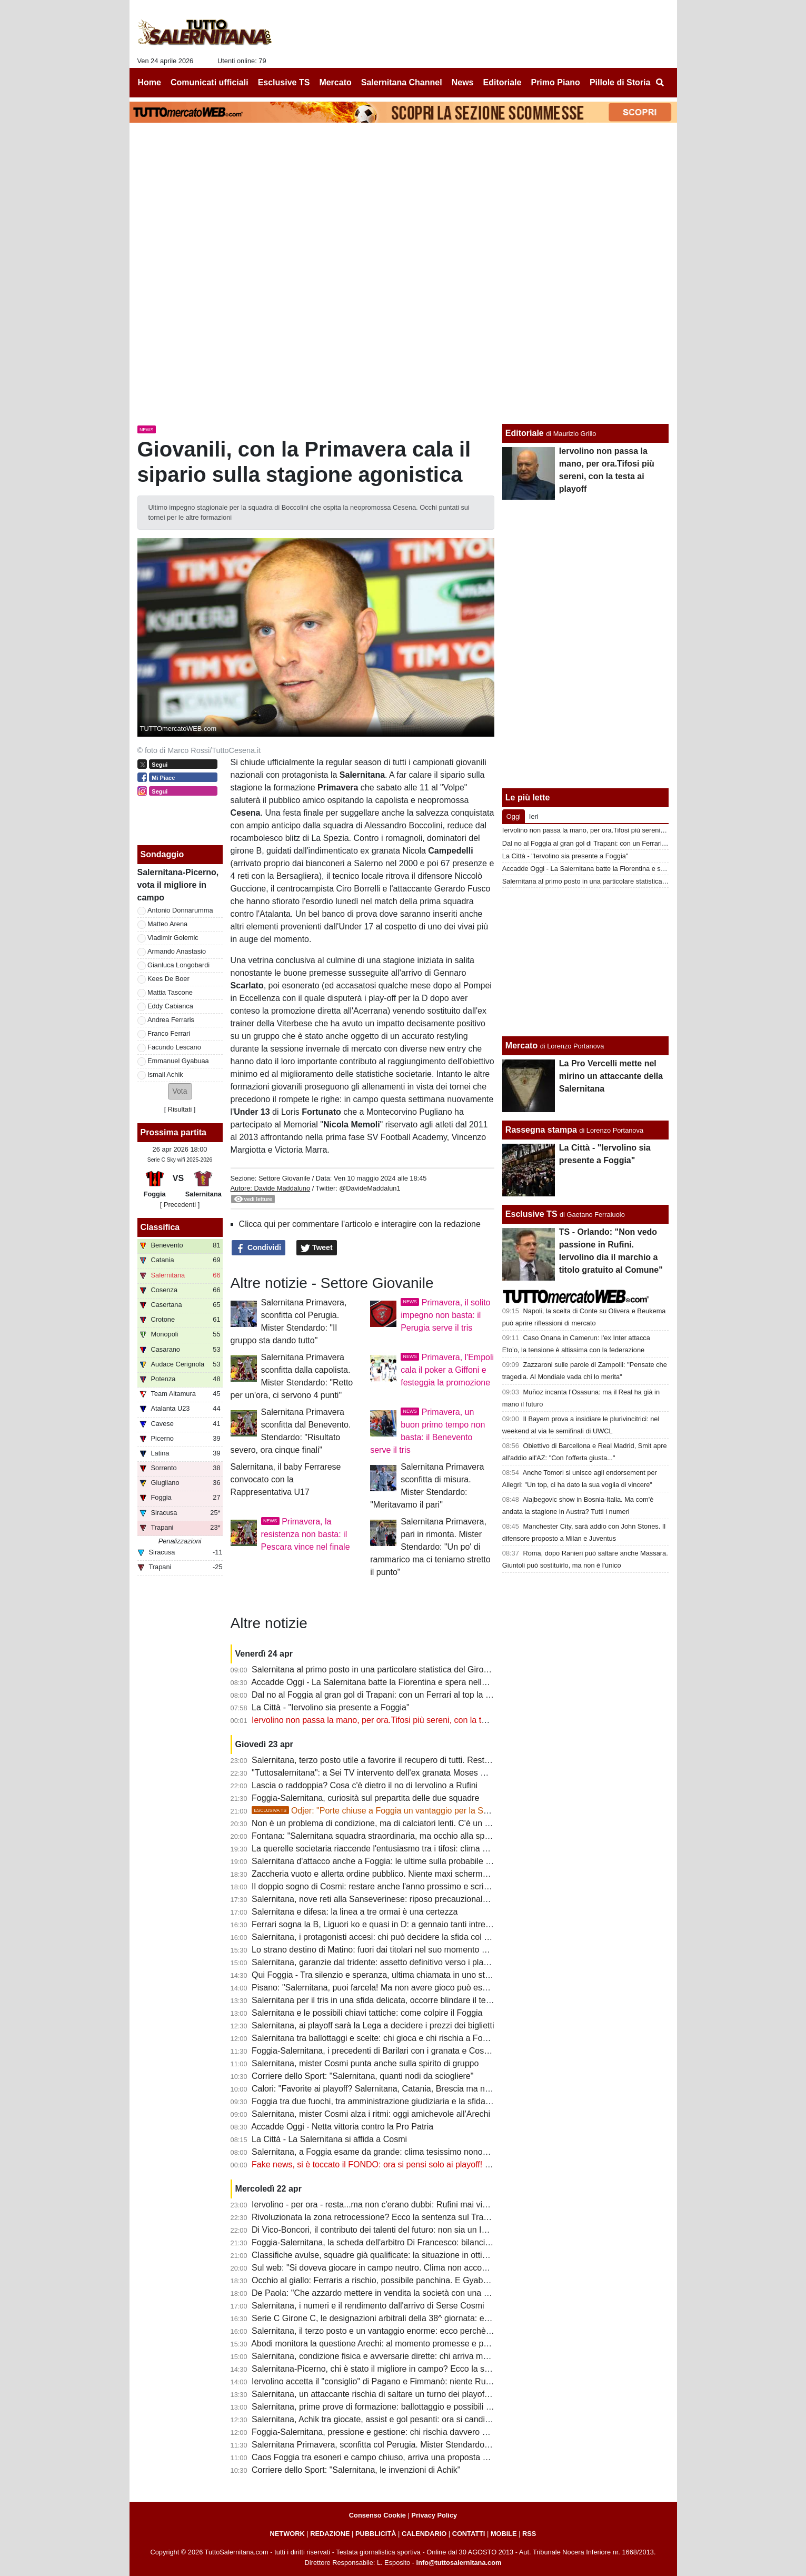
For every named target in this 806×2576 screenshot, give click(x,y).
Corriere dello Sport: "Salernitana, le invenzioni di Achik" (356, 2469)
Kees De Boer (168, 979)
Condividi (258, 1248)
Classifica (160, 1227)
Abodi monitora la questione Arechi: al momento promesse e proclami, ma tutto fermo (410, 2343)
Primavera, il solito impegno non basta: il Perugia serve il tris (445, 1315)
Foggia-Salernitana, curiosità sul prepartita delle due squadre (365, 1798)
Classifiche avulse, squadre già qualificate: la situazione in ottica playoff (385, 2255)
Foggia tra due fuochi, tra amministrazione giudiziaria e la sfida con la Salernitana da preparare (428, 2101)
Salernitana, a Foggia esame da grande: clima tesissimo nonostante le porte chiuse (407, 2151)
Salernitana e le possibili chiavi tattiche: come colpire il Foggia (367, 2012)
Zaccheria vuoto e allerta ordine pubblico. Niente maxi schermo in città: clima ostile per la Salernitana (440, 1873)
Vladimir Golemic (172, 938)
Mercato (521, 1045)
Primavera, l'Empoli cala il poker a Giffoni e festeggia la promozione (447, 1370)
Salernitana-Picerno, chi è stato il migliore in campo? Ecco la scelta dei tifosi (393, 2368)
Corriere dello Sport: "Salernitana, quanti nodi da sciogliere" (362, 2076)
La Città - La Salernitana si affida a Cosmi (329, 2139)
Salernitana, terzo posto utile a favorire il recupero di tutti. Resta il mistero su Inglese (409, 1760)
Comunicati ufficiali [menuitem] (209, 82)
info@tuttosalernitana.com (459, 2563)
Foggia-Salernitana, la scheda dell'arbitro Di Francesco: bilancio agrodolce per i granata (415, 2242)
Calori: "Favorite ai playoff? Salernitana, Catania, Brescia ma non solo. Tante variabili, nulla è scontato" (443, 2088)
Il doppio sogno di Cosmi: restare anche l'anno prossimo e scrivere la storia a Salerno (411, 1886)
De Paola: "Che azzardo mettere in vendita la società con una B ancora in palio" (400, 2292)
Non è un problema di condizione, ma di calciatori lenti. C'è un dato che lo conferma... (411, 1823)
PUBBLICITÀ (375, 2534)
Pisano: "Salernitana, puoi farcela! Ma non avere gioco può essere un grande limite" (408, 1987)
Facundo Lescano (174, 1047)
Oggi (513, 816)
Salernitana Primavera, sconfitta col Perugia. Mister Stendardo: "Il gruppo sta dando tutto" (419, 2444)
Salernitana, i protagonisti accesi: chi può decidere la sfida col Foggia (381, 1937)
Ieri (534, 816)
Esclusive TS (531, 1214)
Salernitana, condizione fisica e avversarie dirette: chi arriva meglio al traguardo (400, 2356)
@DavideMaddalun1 (369, 1188)
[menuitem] (660, 82)
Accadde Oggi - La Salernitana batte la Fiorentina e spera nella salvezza (386, 1682)
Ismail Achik (165, 1074)
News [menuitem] (463, 82)
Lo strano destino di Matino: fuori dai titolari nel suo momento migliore (381, 1949)
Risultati (180, 1109)
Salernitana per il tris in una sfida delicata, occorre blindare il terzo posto (386, 2000)
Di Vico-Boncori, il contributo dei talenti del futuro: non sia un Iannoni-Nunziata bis (404, 2229)
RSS (529, 2534)
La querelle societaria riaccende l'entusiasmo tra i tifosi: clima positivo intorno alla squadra (419, 1848)
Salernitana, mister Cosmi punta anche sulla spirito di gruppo (365, 2063)
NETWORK (287, 2534)
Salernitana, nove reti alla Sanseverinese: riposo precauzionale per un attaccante (403, 1899)
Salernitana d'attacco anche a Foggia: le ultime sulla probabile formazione (389, 1861)
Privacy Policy (434, 2515)
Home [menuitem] (149, 82)
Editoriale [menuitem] (502, 82)
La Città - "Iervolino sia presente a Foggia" (331, 1707)
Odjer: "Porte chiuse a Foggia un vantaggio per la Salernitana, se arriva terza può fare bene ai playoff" (462, 1810)
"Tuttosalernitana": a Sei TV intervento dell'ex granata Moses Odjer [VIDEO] (393, 1772)
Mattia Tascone (170, 992)
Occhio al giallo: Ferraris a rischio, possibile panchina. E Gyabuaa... (378, 2280)
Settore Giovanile (284, 1178)
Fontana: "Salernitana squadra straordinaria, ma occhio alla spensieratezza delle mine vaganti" (428, 1835)
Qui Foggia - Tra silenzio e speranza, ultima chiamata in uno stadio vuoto (388, 1974)
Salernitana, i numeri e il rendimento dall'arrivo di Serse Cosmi (368, 2305)
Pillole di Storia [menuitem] (620, 82)
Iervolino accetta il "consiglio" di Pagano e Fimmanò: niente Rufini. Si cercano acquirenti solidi (426, 2381)
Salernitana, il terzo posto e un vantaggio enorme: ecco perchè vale (378, 2330)
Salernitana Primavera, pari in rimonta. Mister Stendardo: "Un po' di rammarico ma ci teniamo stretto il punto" (430, 1547)
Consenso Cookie (377, 2515)
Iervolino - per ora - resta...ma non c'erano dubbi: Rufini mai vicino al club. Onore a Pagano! (422, 2204)
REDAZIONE (330, 2534)
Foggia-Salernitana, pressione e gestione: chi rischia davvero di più (377, 2432)
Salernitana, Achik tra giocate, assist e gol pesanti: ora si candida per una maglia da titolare (422, 2419)
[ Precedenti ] (180, 1204)
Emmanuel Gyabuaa (178, 1061)
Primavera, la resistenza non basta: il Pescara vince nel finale (305, 1534)
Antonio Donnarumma (180, 910)
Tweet (317, 1248)
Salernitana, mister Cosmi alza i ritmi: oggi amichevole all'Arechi (371, 2113)
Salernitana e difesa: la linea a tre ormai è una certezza (354, 1911)
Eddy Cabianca (170, 1006)
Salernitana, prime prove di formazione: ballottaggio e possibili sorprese (385, 2406)
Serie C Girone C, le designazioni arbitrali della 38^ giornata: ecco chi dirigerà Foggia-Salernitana (433, 2318)
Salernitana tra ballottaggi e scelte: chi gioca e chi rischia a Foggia (375, 2038)
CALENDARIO (424, 2534)
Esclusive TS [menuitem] (284, 82)
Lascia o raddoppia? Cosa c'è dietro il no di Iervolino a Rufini (364, 1785)
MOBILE (504, 2534)
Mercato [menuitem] (335, 82)
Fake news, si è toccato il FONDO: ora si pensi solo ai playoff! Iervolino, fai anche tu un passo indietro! (442, 2164)
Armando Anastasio (176, 951)
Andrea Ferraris (170, 1020)
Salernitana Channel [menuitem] (401, 82)
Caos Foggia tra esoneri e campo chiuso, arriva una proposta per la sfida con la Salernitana (422, 2457)
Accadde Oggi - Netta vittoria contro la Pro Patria (342, 2126)
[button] (180, 1091)
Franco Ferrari (168, 1033)
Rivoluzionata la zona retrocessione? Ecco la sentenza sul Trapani (376, 2217)
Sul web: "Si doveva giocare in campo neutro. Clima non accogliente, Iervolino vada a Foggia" (427, 2267)
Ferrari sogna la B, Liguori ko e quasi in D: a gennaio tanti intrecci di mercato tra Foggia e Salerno (434, 1924)
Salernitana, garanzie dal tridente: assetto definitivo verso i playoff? (377, 1962)
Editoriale (524, 433)
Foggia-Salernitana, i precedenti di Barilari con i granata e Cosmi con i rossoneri (401, 2050)
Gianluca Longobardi (178, 965)
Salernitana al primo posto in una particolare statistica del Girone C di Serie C (396, 1669)
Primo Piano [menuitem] (555, 82)
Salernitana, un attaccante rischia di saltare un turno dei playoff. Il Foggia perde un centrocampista (435, 2394)
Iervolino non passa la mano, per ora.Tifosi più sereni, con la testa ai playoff (392, 1720)
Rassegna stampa (541, 1129)
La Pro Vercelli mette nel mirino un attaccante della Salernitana (611, 1076)
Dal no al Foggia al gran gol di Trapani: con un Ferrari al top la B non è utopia (396, 1694)
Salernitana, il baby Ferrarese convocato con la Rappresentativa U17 (286, 1479)
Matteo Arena (167, 924)
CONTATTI (468, 2534)
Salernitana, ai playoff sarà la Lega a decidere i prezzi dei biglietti (373, 2025)
